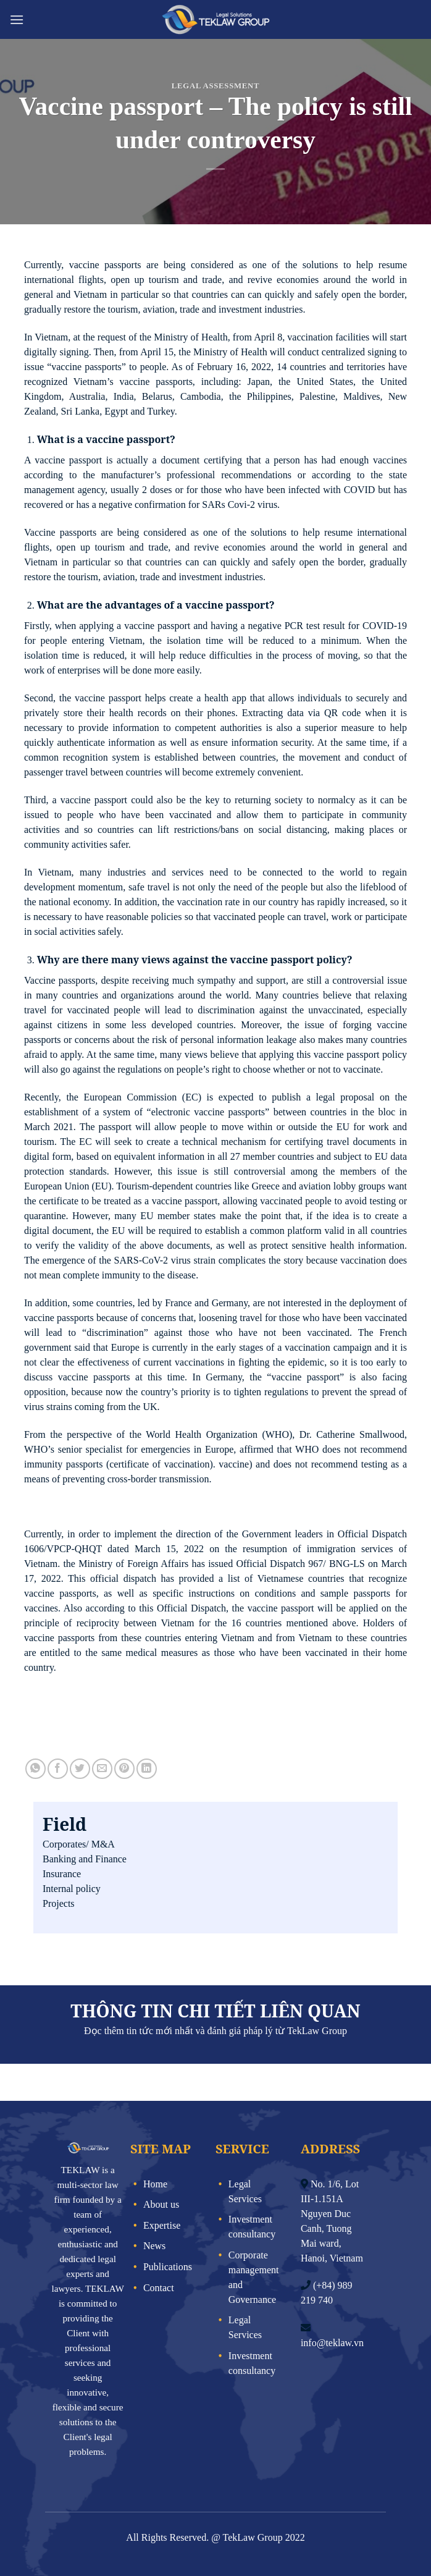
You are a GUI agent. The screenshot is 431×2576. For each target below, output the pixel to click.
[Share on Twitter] (80, 1769)
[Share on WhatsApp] (35, 1769)
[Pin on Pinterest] (124, 1769)
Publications (167, 2266)
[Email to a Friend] (102, 1769)
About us (161, 2204)
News (154, 2245)
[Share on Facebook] (58, 1769)
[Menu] (16, 19)
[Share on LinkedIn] (146, 1769)
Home (155, 2184)
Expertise (161, 2225)
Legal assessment (215, 86)
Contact (158, 2288)
